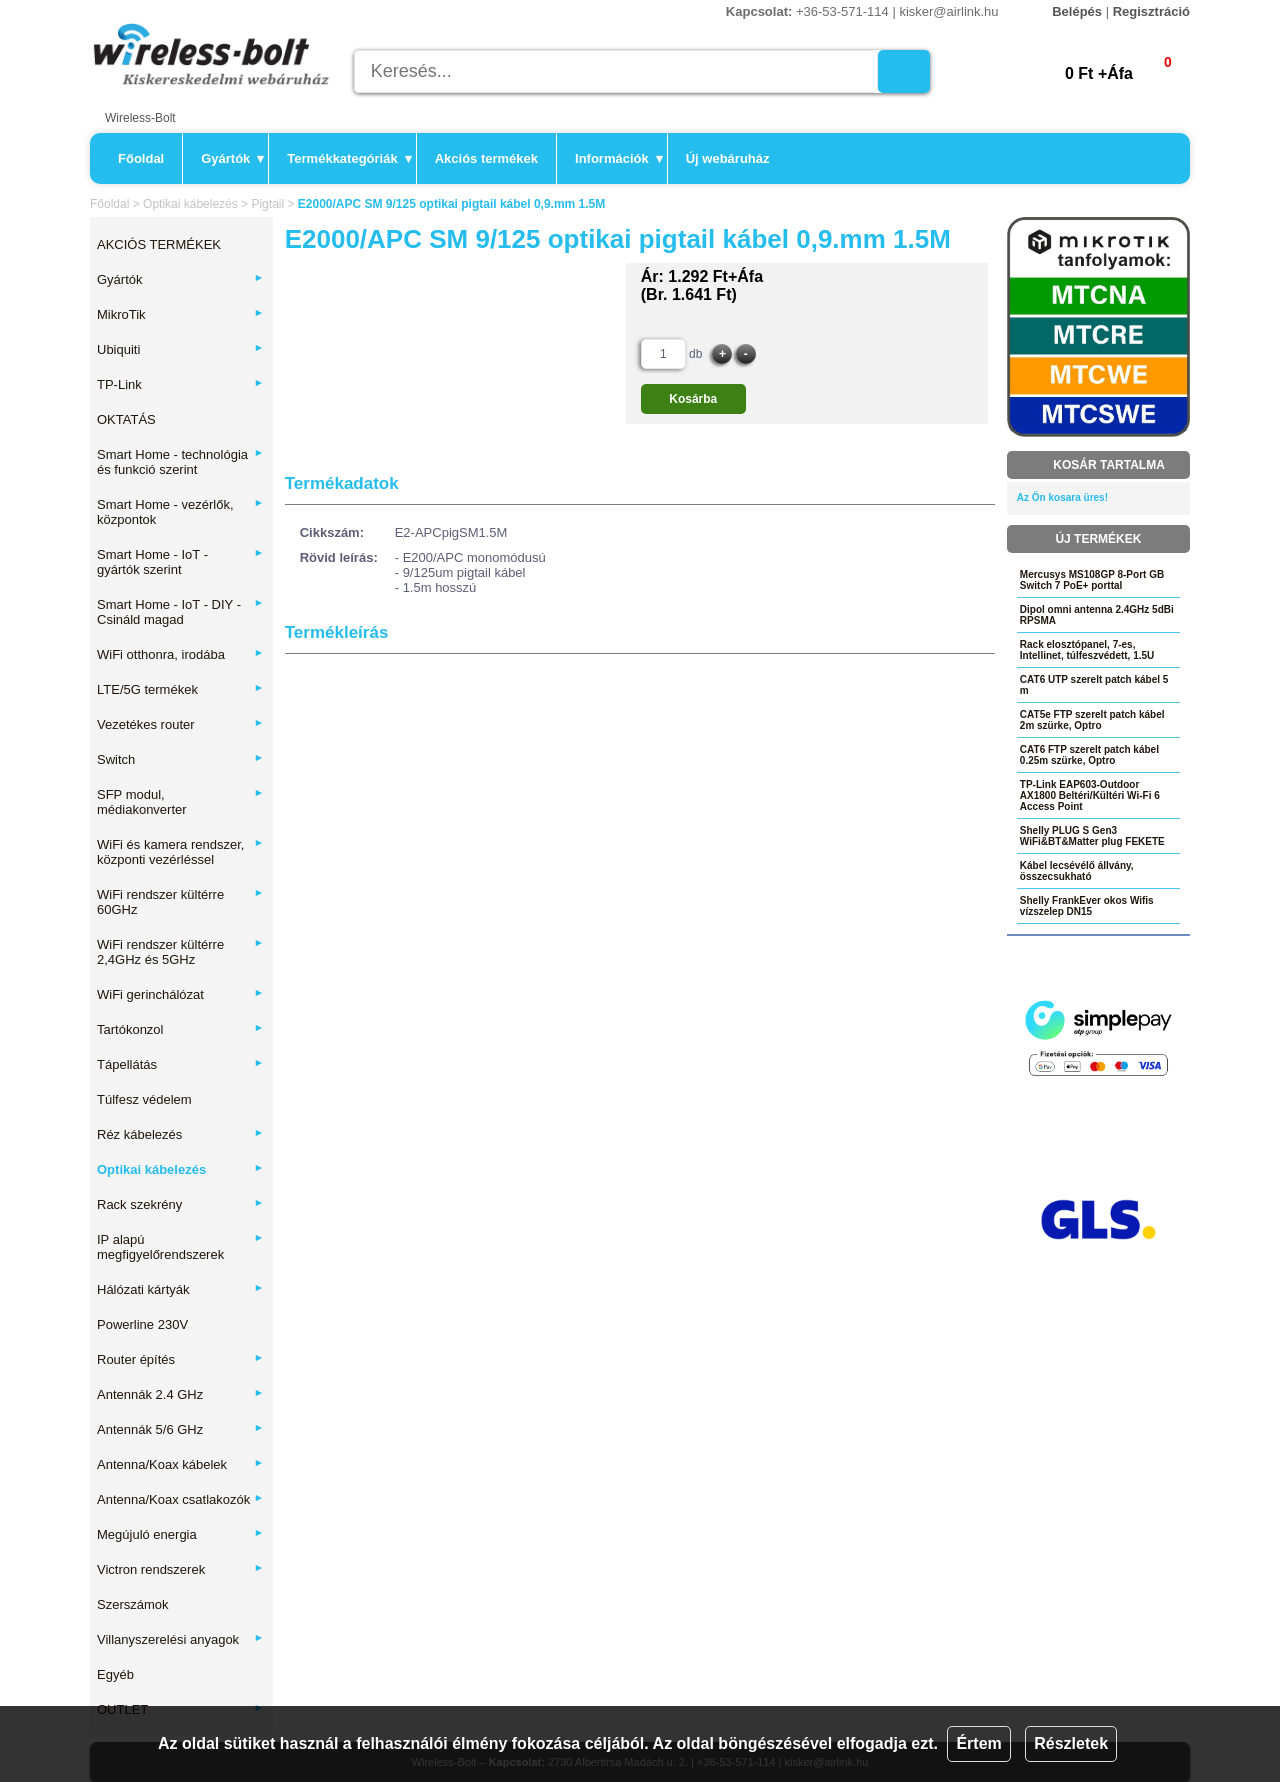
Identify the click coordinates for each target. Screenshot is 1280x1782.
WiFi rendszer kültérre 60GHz (180, 902)
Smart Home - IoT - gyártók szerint (180, 562)
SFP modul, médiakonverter (180, 802)
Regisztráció (1151, 11)
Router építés (180, 1359)
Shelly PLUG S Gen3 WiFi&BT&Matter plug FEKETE (1092, 836)
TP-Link (180, 384)
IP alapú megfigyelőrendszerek (180, 1247)
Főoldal (141, 158)
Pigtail (267, 204)
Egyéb (115, 1674)
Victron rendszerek (180, 1569)
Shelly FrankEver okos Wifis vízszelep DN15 (1087, 906)
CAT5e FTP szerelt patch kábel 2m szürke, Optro (1092, 720)
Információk (619, 158)
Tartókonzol (180, 1029)
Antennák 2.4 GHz (180, 1394)
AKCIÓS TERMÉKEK (159, 244)
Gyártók (232, 158)
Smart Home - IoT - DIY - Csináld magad (180, 612)
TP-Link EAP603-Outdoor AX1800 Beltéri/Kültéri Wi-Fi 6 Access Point (1090, 795)
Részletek (1071, 1743)
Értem (978, 1743)
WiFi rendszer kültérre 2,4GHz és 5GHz (180, 952)
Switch (180, 759)
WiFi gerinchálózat (180, 994)
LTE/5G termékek (180, 689)
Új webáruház (728, 158)
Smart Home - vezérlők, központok (180, 512)
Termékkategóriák (349, 158)
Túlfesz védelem (144, 1099)
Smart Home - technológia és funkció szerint (180, 462)
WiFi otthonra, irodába (180, 654)
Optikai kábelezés (190, 204)
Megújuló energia (180, 1534)
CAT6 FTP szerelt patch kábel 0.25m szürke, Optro (1089, 755)
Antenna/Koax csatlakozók (180, 1499)
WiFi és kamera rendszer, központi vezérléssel (180, 852)
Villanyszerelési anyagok (180, 1639)
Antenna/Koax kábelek (180, 1464)
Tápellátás (180, 1064)
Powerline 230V (142, 1324)
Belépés (1077, 11)
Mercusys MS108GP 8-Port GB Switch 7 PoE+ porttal (1092, 580)
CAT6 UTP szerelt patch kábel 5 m (1094, 685)
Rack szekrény (180, 1204)
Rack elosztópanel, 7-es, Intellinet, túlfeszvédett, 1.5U (1087, 650)
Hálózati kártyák (180, 1289)
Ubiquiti (180, 349)
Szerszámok (133, 1604)
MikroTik (180, 314)
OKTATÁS (126, 419)
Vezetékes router (180, 724)
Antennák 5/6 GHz (180, 1429)
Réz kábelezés (180, 1134)
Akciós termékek (486, 158)
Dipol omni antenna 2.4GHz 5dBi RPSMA (1097, 615)
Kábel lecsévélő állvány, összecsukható (1077, 871)
